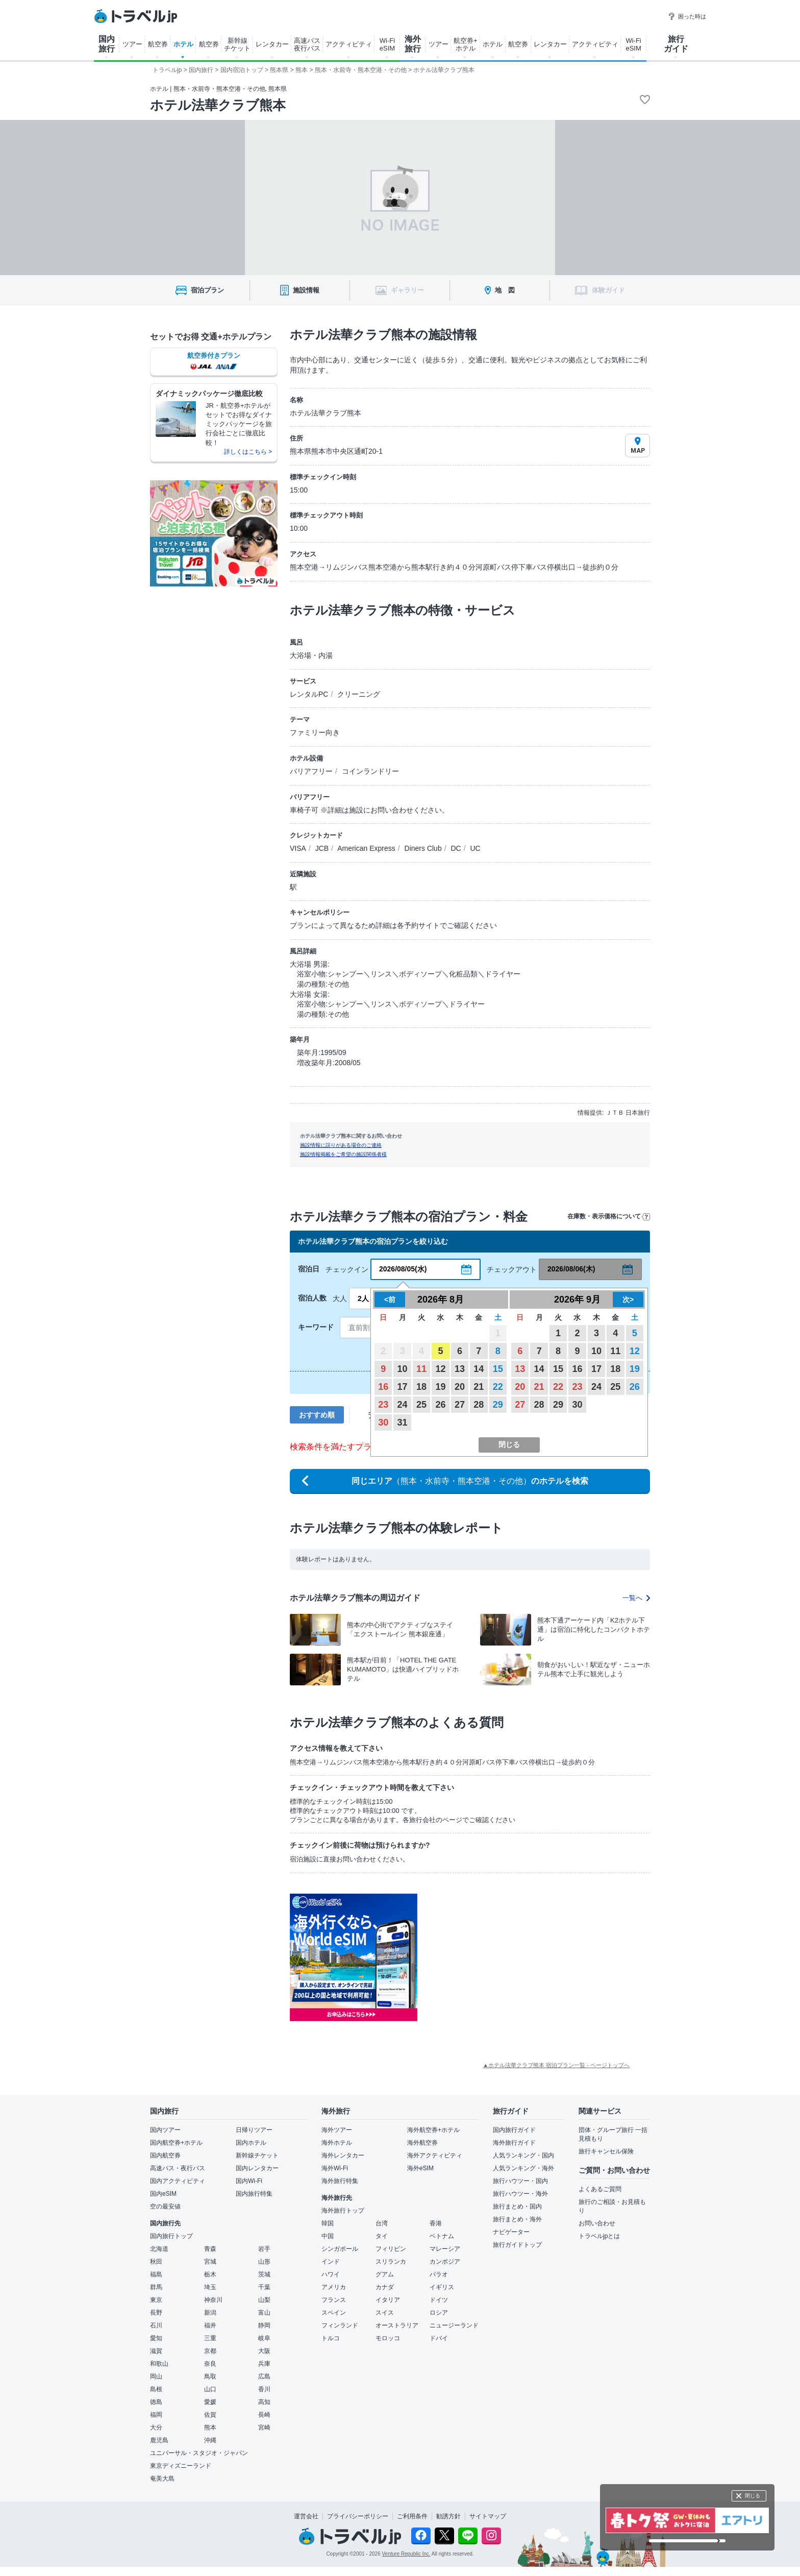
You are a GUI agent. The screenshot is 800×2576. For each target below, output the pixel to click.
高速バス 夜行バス (307, 44)
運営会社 (306, 2516)
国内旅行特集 (254, 2193)
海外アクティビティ (434, 2155)
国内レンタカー (257, 2168)
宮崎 (264, 2427)
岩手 (264, 2248)
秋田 (156, 2261)
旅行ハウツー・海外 (520, 2193)
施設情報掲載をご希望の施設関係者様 (343, 1154)
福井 (210, 2325)
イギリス (442, 2287)
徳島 (156, 2402)
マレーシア (445, 2248)
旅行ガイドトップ (517, 2244)
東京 (156, 2299)
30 (383, 1422)
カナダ (385, 2287)
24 (402, 1405)
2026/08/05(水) (403, 1269)
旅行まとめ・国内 (517, 2206)
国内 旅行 (106, 44)
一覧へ (636, 1598)
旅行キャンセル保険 (606, 2151)
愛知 (156, 2338)
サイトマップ (487, 2516)
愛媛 (210, 2402)
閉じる (752, 2495)
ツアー (132, 44)
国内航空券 (165, 2155)
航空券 (158, 44)
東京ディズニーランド (180, 2465)
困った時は (687, 16)
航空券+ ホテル (466, 44)
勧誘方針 (448, 2516)
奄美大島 (162, 2478)
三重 (210, 2338)
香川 (264, 2389)
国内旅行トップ (171, 2236)
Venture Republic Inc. (406, 2554)
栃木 (210, 2274)
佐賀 (210, 2414)
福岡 (156, 2414)
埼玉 (210, 2287)
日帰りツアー (254, 2129)
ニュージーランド (454, 2325)
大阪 (264, 2350)
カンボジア (445, 2261)
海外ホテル (336, 2142)
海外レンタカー (342, 2155)
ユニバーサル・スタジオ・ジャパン (199, 2453)
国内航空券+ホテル (176, 2142)
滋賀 (156, 2350)
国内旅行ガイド (514, 2129)
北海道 (159, 2248)
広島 (264, 2376)
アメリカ (333, 2287)
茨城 (264, 2274)
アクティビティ (349, 44)
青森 (210, 2248)
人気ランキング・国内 (523, 2155)
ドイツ (439, 2299)
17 (402, 1387)
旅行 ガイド (676, 44)
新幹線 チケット (237, 44)
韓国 (327, 2223)
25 (421, 1405)
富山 (264, 2312)
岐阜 (264, 2338)
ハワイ (330, 2274)
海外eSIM (420, 2168)
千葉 (264, 2287)
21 (478, 1387)
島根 (156, 2389)
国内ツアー (165, 2129)
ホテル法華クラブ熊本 (218, 105)
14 (478, 1369)
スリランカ (391, 2261)
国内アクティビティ (177, 2181)
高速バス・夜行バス (177, 2168)
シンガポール (339, 2248)
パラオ (439, 2274)
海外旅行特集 (339, 2181)
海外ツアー (336, 2129)
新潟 (210, 2312)
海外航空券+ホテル (433, 2129)
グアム (385, 2274)
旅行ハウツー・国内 (520, 2181)
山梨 (264, 2299)
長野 (156, 2312)
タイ (382, 2236)
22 (498, 1387)
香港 (436, 2223)
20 (460, 1387)
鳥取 (210, 2376)
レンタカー (272, 44)
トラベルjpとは (599, 2236)
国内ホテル (251, 2142)
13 (460, 1369)
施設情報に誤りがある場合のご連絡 (341, 1145)
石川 (156, 2325)
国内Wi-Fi (249, 2181)
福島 (156, 2274)
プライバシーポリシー (357, 2516)
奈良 (210, 2363)
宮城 (210, 2261)
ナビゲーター (511, 2232)
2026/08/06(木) (571, 1269)
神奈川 (213, 2299)
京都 (210, 2350)
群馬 (156, 2287)
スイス (385, 2312)
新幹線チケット (257, 2155)
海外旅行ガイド (514, 2142)
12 (440, 1369)
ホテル (183, 44)
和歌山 (159, 2363)
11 (421, 1369)
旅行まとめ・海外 (517, 2219)
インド (330, 2261)
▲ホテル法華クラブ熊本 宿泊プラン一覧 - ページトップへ (556, 2065)
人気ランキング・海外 (523, 2168)
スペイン (333, 2312)
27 (460, 1405)
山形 (264, 2261)
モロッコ (388, 2338)
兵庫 (264, 2363)
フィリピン (391, 2248)
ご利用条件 (412, 2516)
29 (498, 1405)
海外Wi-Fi (334, 2168)
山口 (210, 2389)
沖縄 (210, 2440)
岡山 (156, 2376)
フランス (333, 2299)
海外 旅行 (413, 44)
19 (440, 1387)
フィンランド (339, 2325)
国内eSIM (163, 2193)
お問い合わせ (597, 2223)
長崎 (264, 2414)
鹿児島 (159, 2440)
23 (383, 1405)
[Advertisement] (519, 1957)
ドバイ (439, 2338)
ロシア (439, 2312)
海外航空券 (422, 2142)
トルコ (330, 2338)
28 (478, 1405)
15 (498, 1369)
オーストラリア (397, 2325)
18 (421, 1387)
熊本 (210, 2427)
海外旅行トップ (342, 2210)
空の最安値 (165, 2206)
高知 (264, 2402)
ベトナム (442, 2236)
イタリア (388, 2299)
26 (440, 1405)
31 (402, 1422)
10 (402, 1369)
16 (383, 1387)
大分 (156, 2427)
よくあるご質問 (600, 2189)
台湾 (382, 2223)
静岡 (264, 2325)
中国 (327, 2236)
